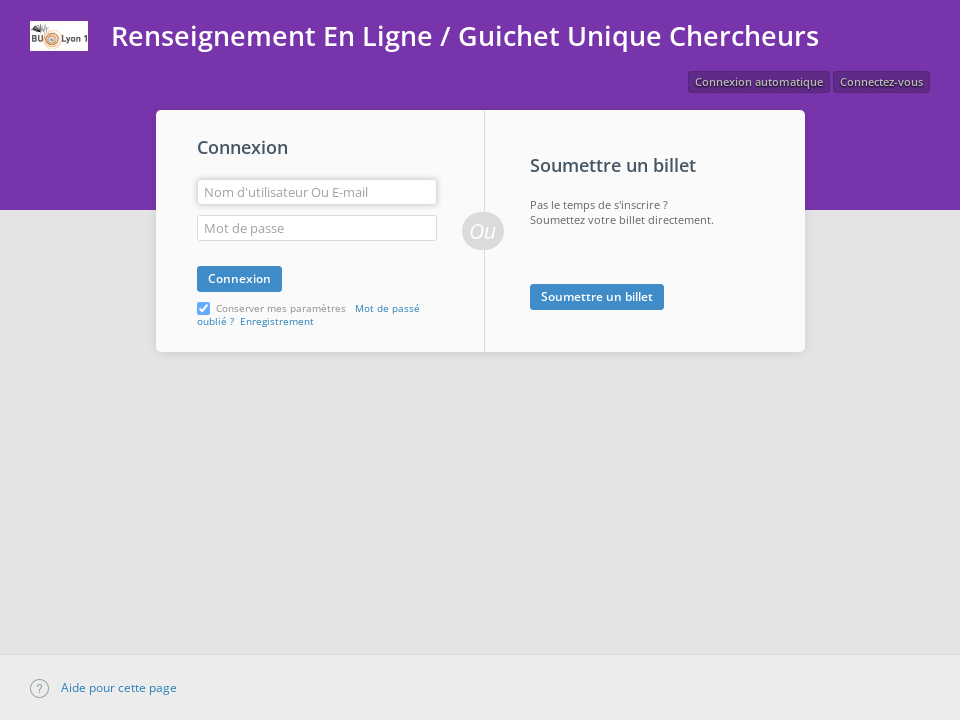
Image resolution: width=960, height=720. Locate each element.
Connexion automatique (759, 81)
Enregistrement (277, 321)
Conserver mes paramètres (281, 308)
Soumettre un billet (597, 296)
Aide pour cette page (103, 687)
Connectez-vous (881, 81)
